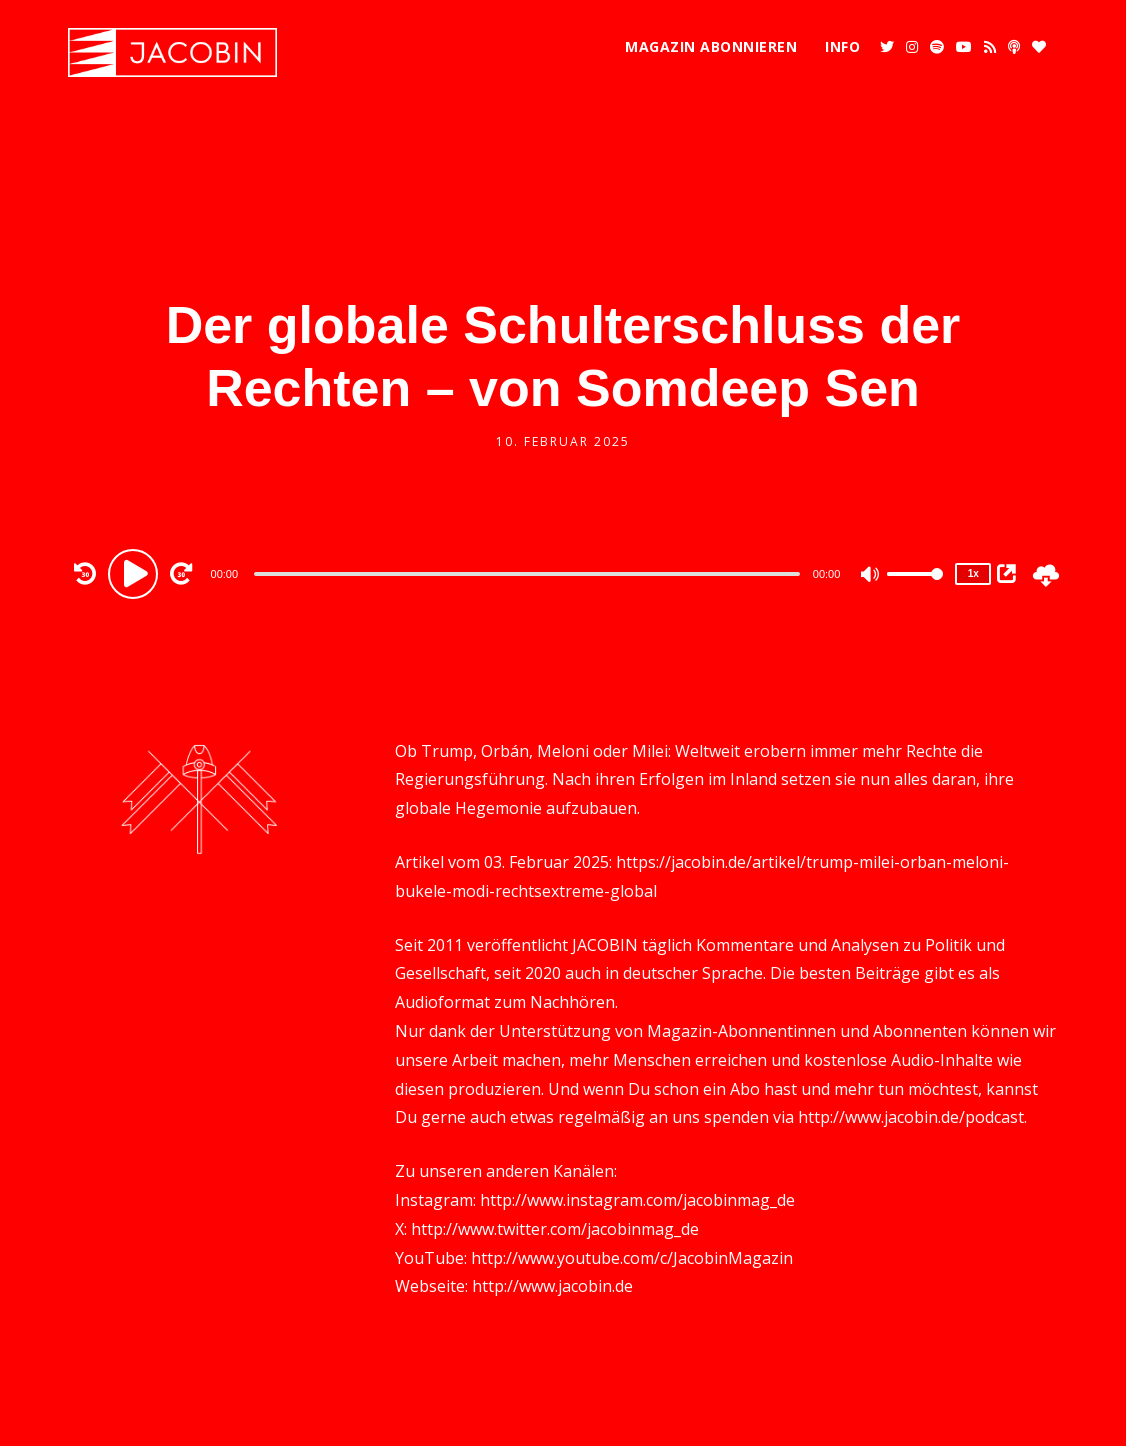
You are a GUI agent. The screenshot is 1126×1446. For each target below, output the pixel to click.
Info (842, 46)
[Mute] (871, 576)
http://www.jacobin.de (552, 1286)
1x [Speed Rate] (973, 573)
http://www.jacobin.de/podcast (911, 1117)
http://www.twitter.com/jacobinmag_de (555, 1229)
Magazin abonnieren (711, 46)
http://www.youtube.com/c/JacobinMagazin (632, 1258)
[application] (530, 573)
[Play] (136, 573)
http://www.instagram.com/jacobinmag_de (637, 1200)
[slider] (527, 574)
